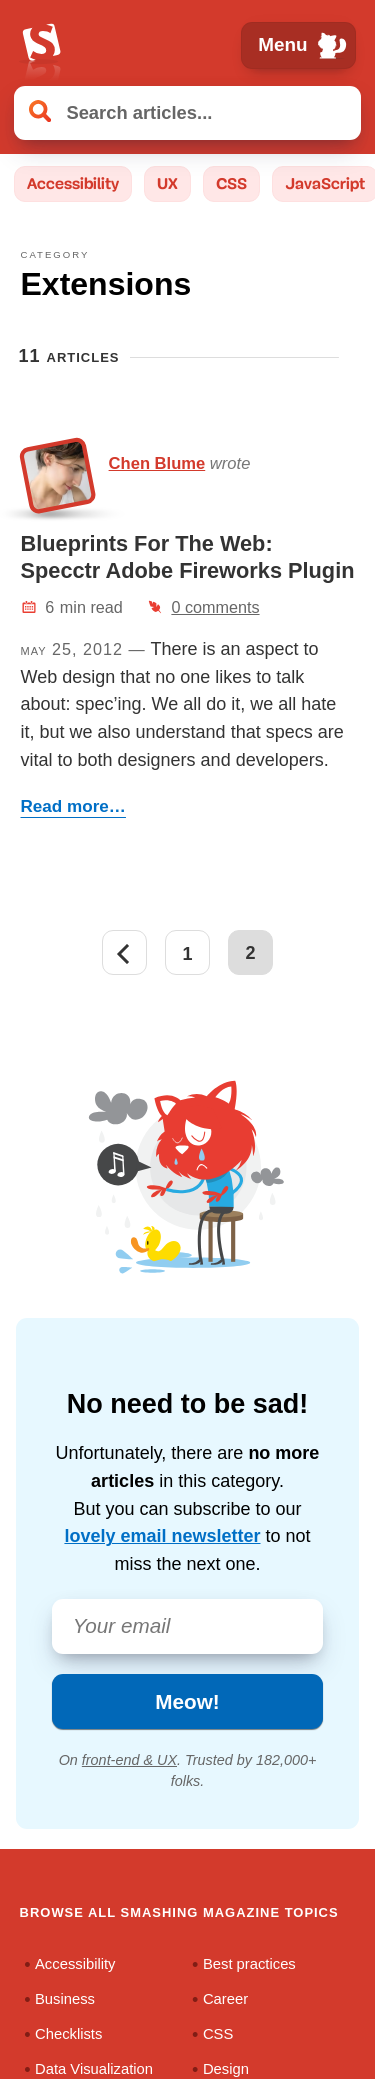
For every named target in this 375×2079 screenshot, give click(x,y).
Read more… (73, 806)
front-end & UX (129, 1760)
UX (167, 183)
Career (225, 1998)
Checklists (68, 2033)
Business (65, 1998)
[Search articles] (187, 112)
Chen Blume (157, 463)
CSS (231, 183)
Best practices (249, 1963)
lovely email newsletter (162, 1536)
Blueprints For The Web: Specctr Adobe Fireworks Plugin (188, 556)
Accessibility (73, 183)
